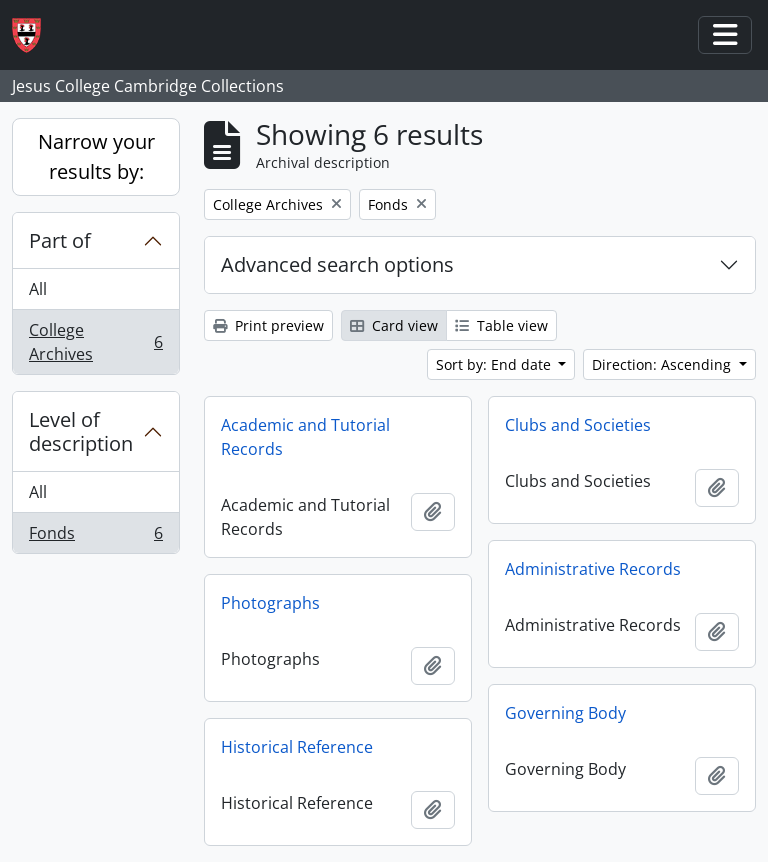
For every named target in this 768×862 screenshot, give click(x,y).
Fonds (95, 537)
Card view (394, 325)
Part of (60, 240)
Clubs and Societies (578, 425)
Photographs (270, 603)
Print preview (268, 325)
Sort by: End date (495, 364)
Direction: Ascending (663, 364)
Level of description (81, 431)
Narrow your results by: (96, 156)
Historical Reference (297, 747)
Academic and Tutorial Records (305, 437)
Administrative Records (593, 569)
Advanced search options (337, 264)
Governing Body (565, 713)
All (38, 289)
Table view (501, 325)
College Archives (95, 342)
